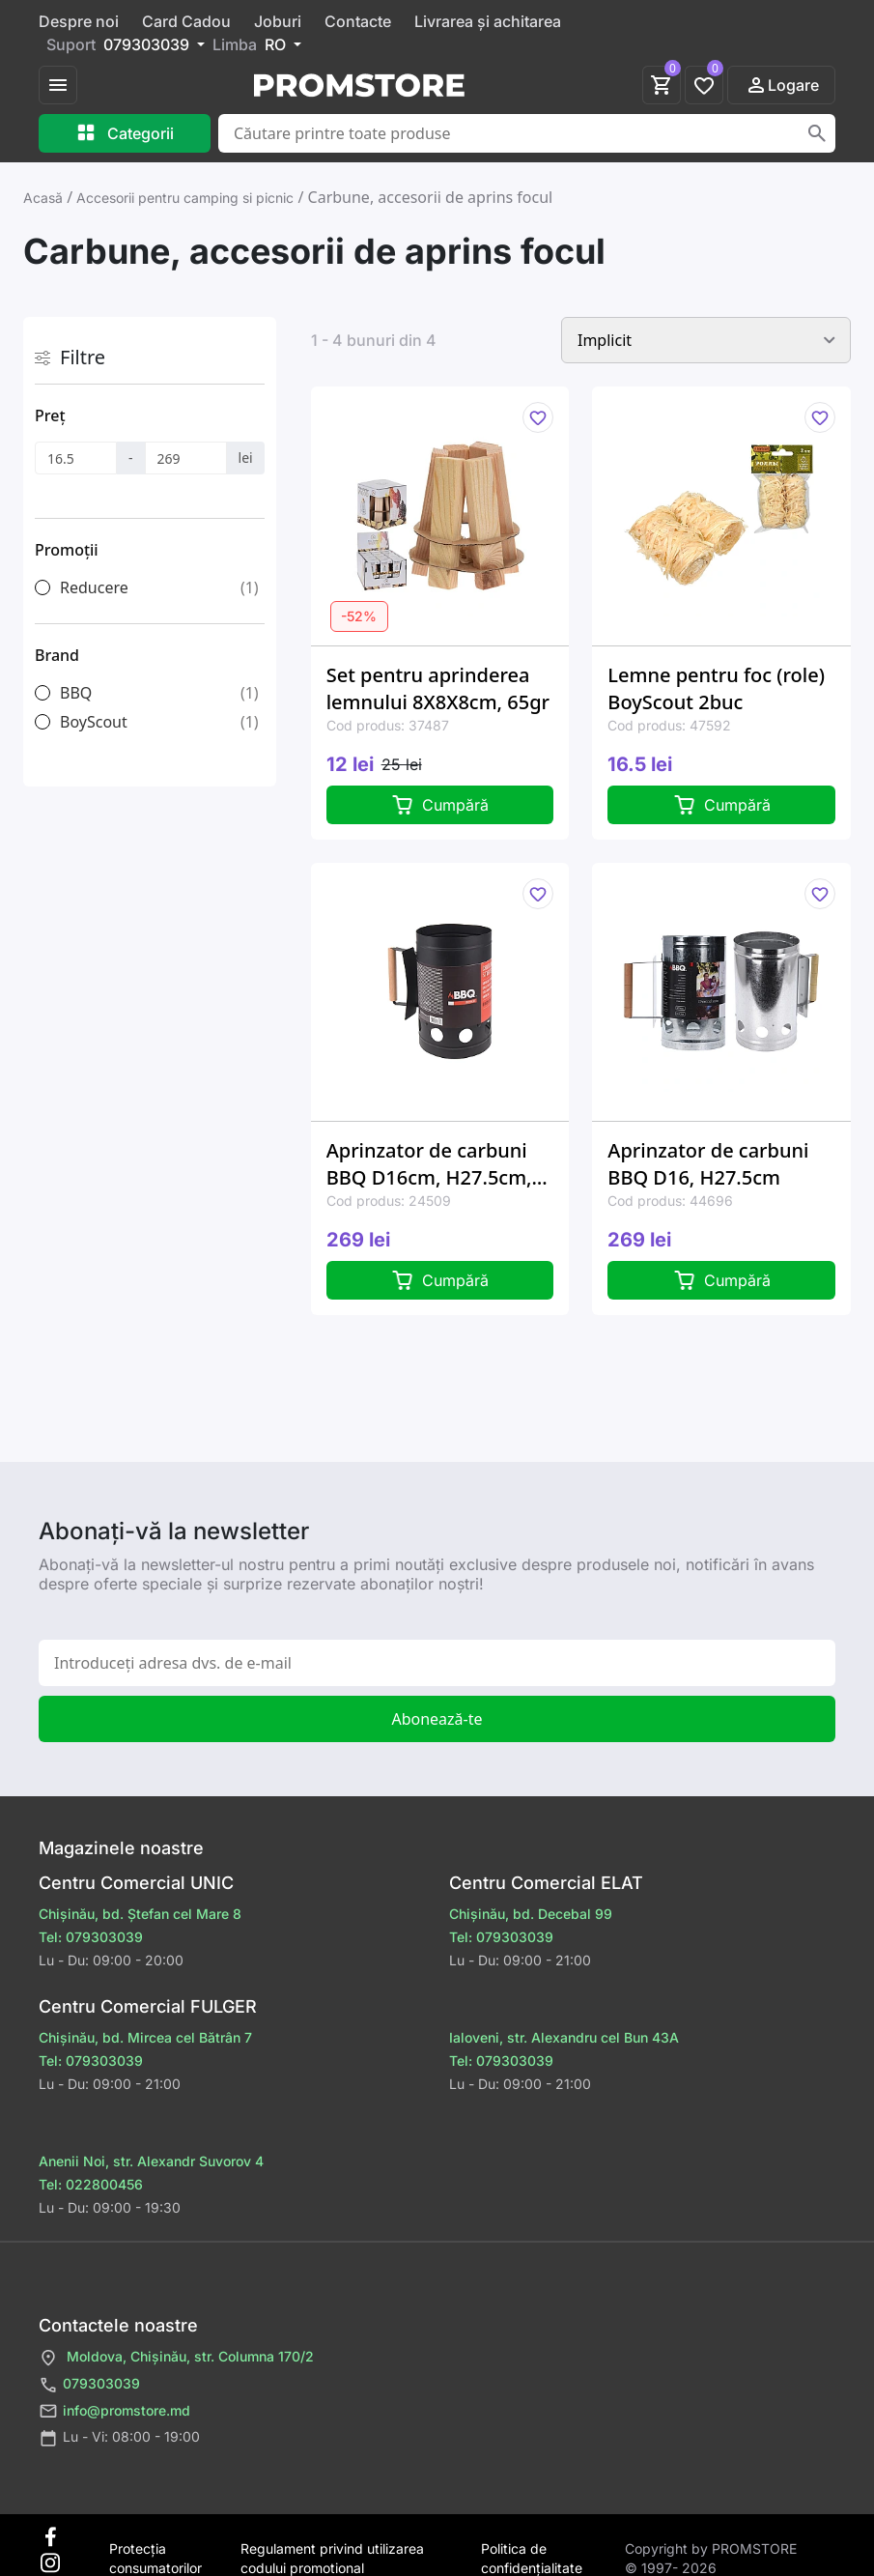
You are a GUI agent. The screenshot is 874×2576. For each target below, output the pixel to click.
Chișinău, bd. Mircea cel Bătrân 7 (145, 2037)
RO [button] (277, 44)
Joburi (277, 21)
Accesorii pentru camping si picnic (185, 197)
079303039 (89, 2385)
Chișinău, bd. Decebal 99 (530, 1913)
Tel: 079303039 (91, 1937)
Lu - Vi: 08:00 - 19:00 (119, 2438)
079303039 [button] (148, 44)
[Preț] (76, 458)
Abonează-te (436, 1719)
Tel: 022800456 (91, 2184)
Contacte (357, 21)
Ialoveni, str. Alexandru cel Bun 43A (564, 2037)
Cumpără (440, 804)
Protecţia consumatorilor (155, 2549)
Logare (782, 85)
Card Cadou (186, 21)
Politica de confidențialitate (531, 2549)
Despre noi (79, 21)
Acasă (43, 197)
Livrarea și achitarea (487, 21)
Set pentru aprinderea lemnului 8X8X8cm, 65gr (438, 688)
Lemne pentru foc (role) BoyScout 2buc (716, 688)
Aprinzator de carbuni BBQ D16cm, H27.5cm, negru (429, 1164)
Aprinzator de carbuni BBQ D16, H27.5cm (707, 1163)
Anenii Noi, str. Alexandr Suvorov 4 (151, 2161)
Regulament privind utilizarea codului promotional (332, 2549)
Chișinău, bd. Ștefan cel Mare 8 (140, 1913)
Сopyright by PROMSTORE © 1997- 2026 (711, 2549)
